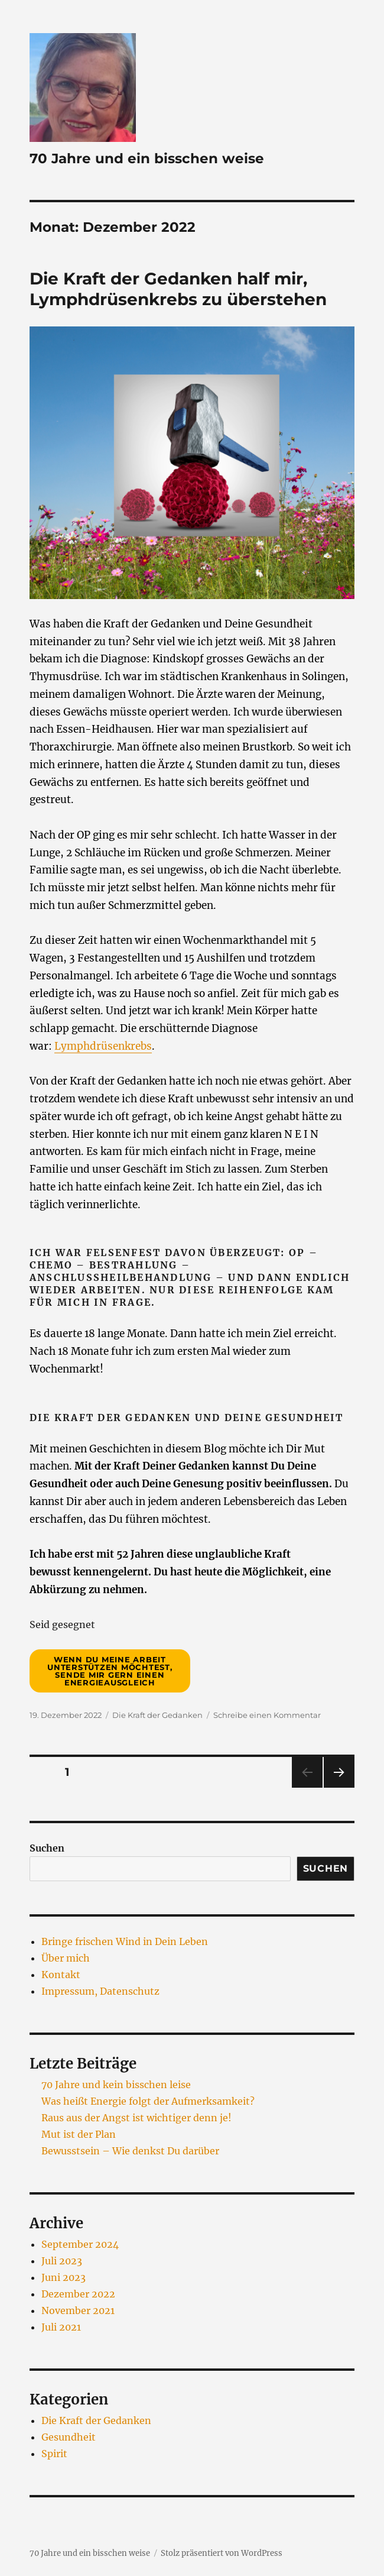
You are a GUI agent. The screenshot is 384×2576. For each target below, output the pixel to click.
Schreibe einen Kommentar (267, 1715)
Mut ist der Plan (78, 2134)
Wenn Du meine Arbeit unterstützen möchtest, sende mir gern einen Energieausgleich (110, 1671)
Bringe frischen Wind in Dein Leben (124, 1941)
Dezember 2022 (78, 2294)
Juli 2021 (61, 2327)
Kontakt (60, 1974)
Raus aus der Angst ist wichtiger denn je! (136, 2118)
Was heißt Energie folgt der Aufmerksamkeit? (148, 2101)
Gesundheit (68, 2437)
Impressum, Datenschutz (100, 1991)
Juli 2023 (61, 2261)
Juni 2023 (63, 2277)
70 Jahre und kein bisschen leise (116, 2084)
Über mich (65, 1958)
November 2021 (78, 2310)
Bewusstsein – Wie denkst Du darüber (130, 2151)
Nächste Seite (339, 1787)
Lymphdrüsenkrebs (103, 1046)
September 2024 (80, 2244)
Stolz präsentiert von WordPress (221, 2553)
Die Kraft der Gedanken (157, 1715)
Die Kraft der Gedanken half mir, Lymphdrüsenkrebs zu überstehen (178, 288)
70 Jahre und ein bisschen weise (147, 158)
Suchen (47, 1848)
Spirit (54, 2454)
